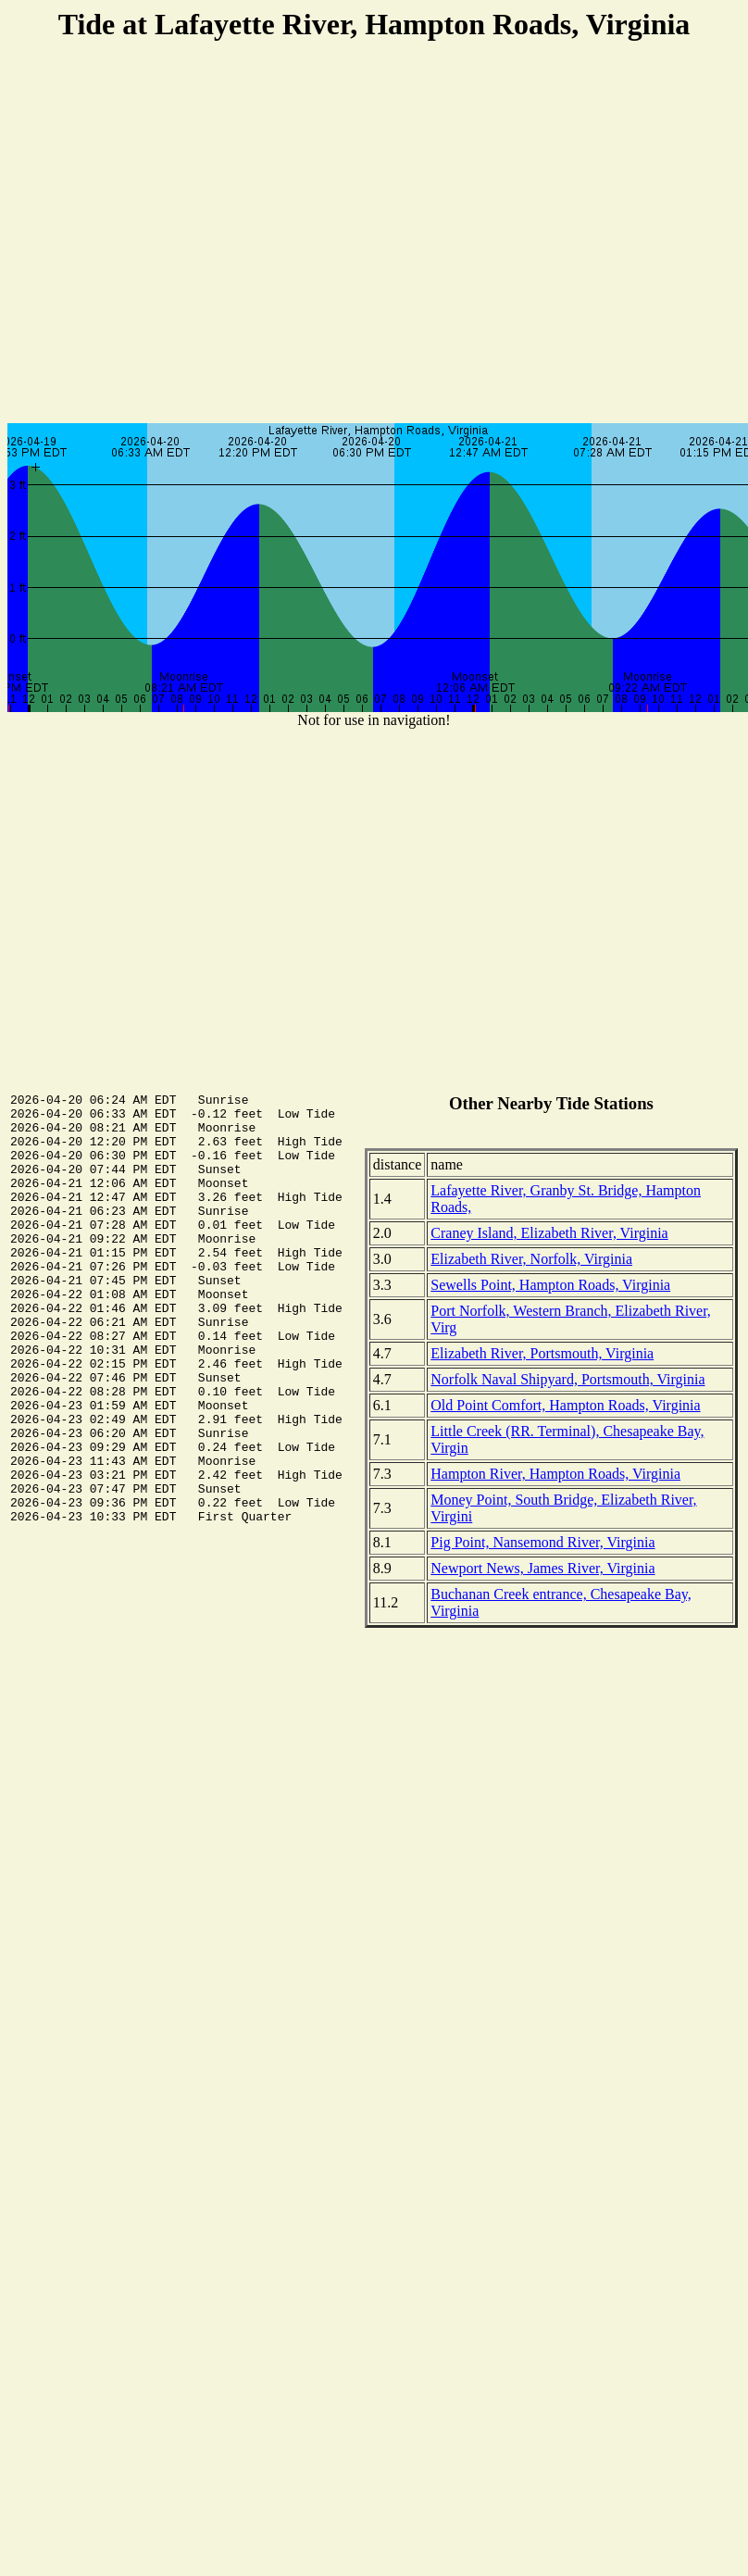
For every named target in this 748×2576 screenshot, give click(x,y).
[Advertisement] (370, 234)
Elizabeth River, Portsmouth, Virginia (542, 1353)
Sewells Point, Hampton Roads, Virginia (550, 1285)
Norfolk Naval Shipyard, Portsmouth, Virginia (567, 1379)
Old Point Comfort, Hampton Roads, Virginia (565, 1405)
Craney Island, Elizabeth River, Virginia (548, 1233)
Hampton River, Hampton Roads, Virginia (555, 1474)
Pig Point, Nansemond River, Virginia (542, 1542)
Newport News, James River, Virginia (542, 1568)
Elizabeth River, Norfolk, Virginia (531, 1259)
